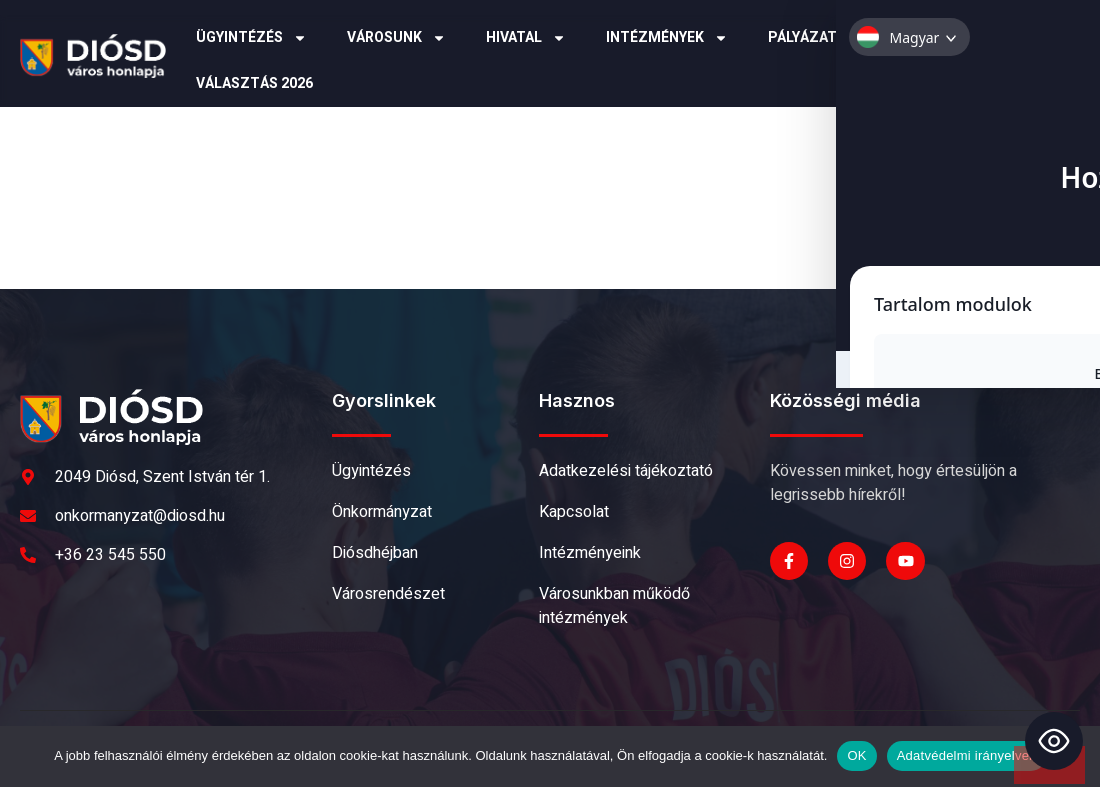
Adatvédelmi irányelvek (966, 755)
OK (856, 755)
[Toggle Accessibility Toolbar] (1054, 741)
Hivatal (526, 38)
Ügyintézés (251, 38)
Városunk (396, 38)
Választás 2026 (254, 83)
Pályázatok (824, 38)
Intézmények (667, 38)
